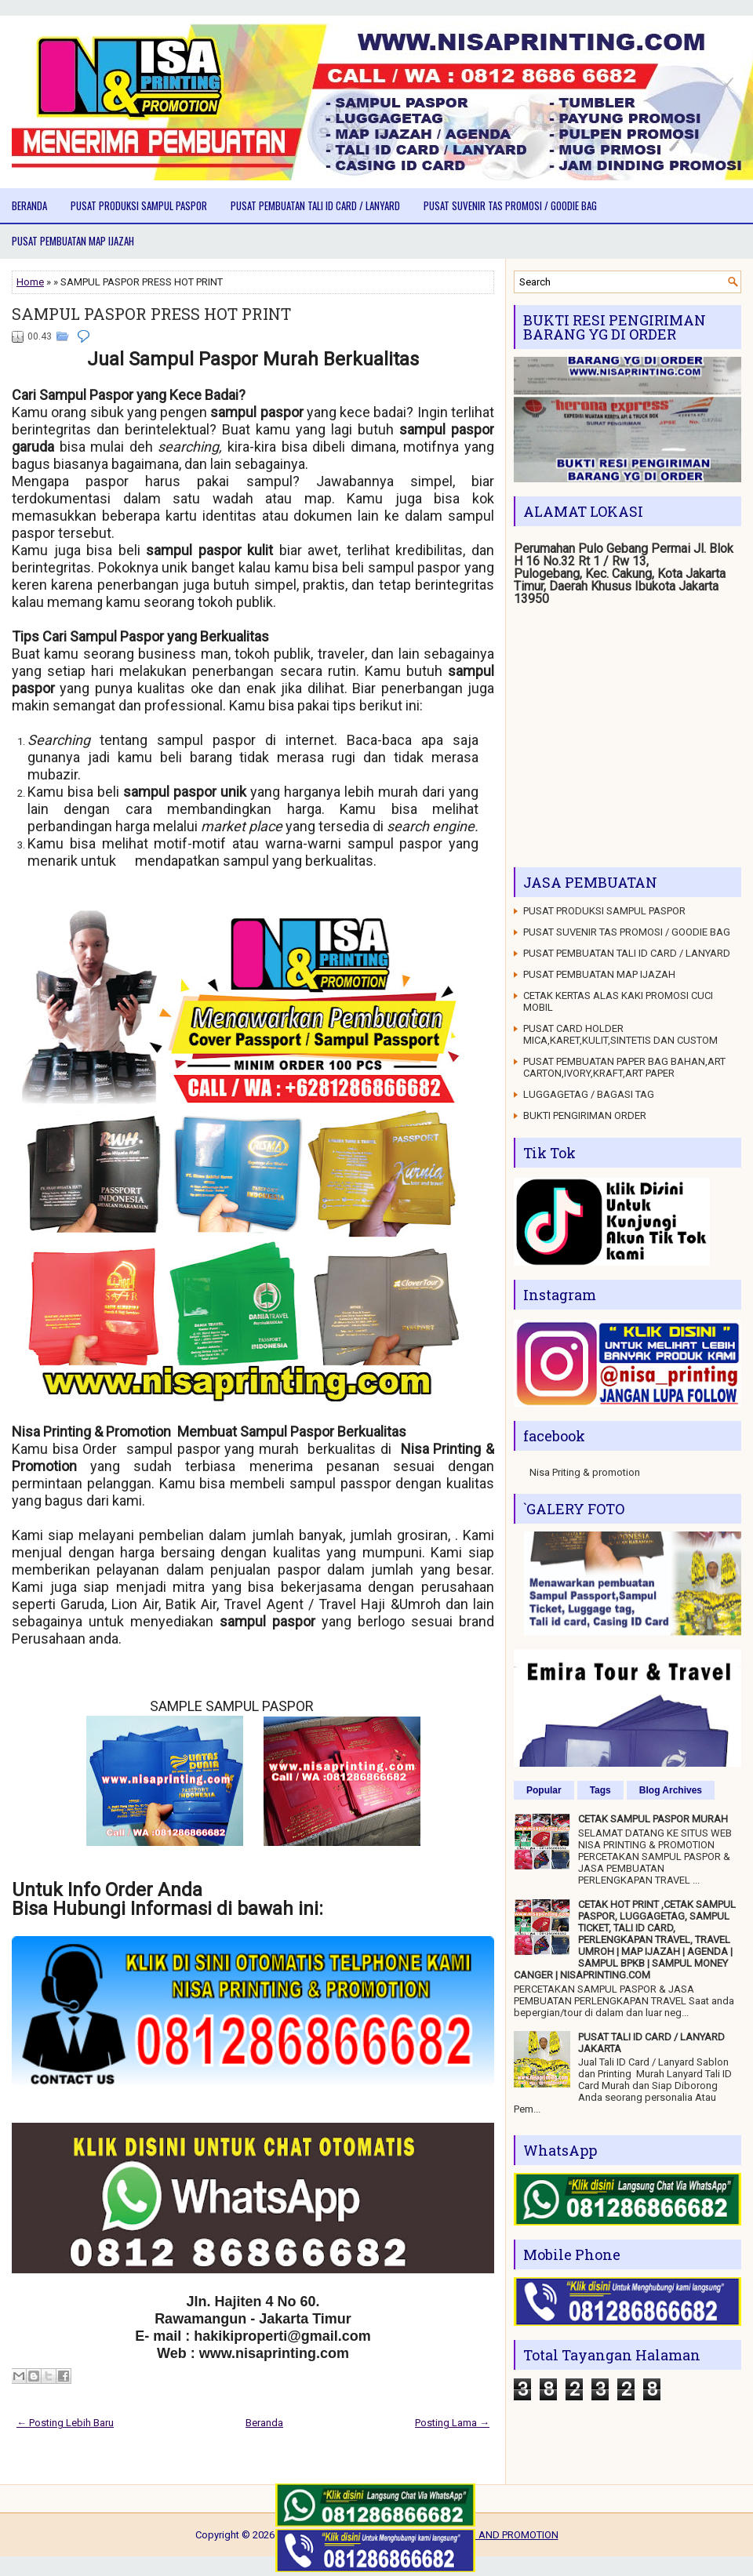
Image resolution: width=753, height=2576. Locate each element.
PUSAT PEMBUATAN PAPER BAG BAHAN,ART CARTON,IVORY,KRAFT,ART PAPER (624, 1067)
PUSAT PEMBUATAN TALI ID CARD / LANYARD (315, 205)
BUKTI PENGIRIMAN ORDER (584, 1115)
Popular (544, 1790)
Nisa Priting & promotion (584, 1472)
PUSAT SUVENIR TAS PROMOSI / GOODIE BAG (510, 205)
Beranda (29, 205)
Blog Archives (670, 1790)
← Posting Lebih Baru (65, 2423)
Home (30, 282)
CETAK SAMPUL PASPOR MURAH (653, 1819)
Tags (600, 1790)
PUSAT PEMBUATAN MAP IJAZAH (73, 241)
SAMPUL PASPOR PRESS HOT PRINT (151, 314)
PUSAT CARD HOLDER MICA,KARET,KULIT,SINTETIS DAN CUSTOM (620, 1034)
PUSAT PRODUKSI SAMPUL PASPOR (139, 205)
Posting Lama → (452, 2423)
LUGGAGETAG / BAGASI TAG (588, 1094)
